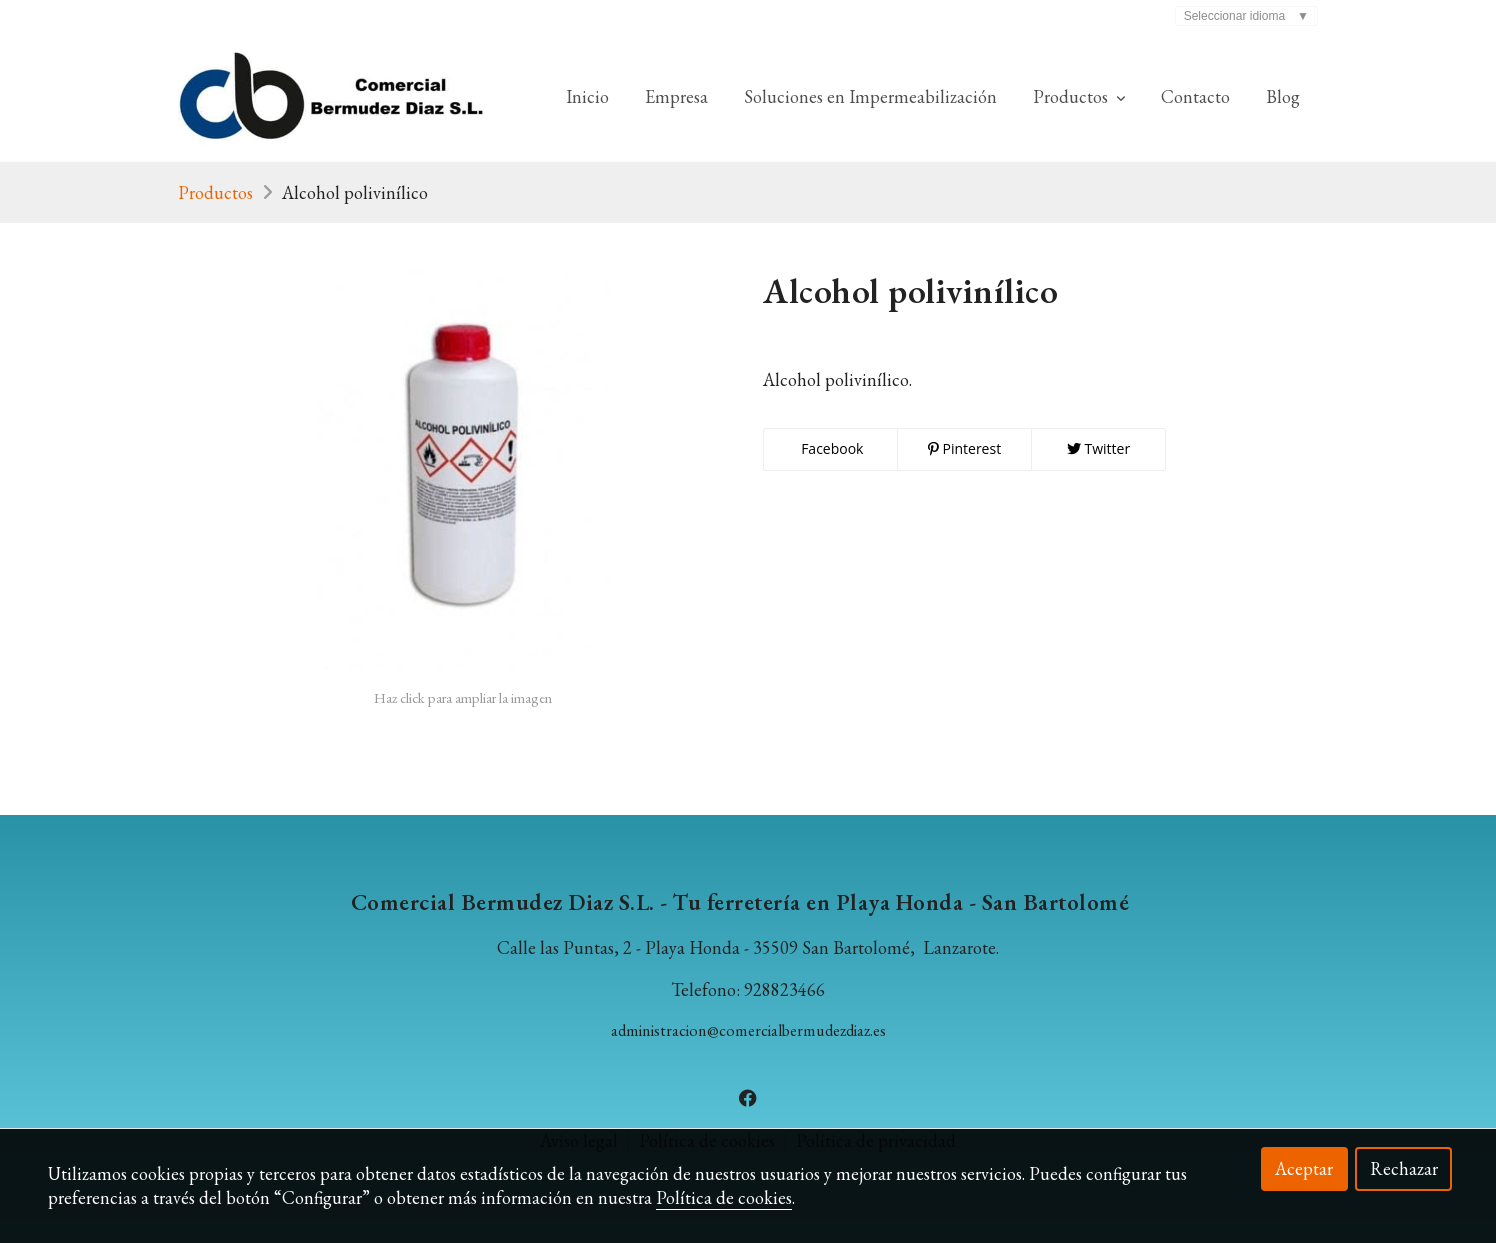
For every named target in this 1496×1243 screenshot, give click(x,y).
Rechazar (1404, 1168)
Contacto (1195, 96)
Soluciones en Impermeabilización (870, 96)
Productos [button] (1079, 96)
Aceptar (1304, 1168)
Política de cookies (724, 1197)
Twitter (1098, 448)
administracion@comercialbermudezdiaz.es (748, 1030)
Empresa (676, 96)
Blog (1283, 96)
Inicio (587, 96)
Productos (215, 192)
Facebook (831, 448)
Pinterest (964, 448)
